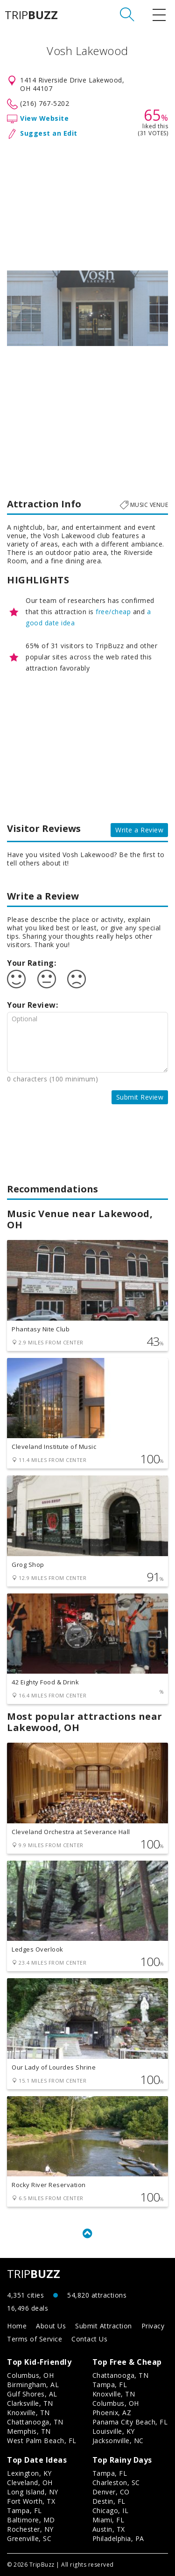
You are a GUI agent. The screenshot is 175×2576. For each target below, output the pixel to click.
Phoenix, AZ (112, 2412)
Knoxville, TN (28, 2412)
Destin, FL (109, 2501)
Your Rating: (31, 963)
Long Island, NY (32, 2491)
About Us (51, 2325)
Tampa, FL (109, 2384)
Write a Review (139, 829)
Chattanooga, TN (35, 2421)
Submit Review (140, 1097)
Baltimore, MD (31, 2519)
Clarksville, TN (30, 2403)
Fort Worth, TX (31, 2501)
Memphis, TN (29, 2431)
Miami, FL (108, 2519)
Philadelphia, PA (118, 2538)
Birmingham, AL (33, 2384)
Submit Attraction (103, 2325)
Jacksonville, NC (118, 2440)
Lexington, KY (29, 2473)
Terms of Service (34, 2338)
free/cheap (113, 611)
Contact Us (89, 2338)
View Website (44, 118)
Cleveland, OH (30, 2482)
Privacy (153, 2325)
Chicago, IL (110, 2510)
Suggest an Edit (48, 133)
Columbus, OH (30, 2375)
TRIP (31, 15)
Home (17, 2325)
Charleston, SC (116, 2482)
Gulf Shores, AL (32, 2393)
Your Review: (32, 1005)
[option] (87, 308)
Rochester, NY (30, 2529)
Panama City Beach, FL (130, 2421)
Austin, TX (108, 2529)
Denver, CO (111, 2491)
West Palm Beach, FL (42, 2440)
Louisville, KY (113, 2431)
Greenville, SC (29, 2538)
